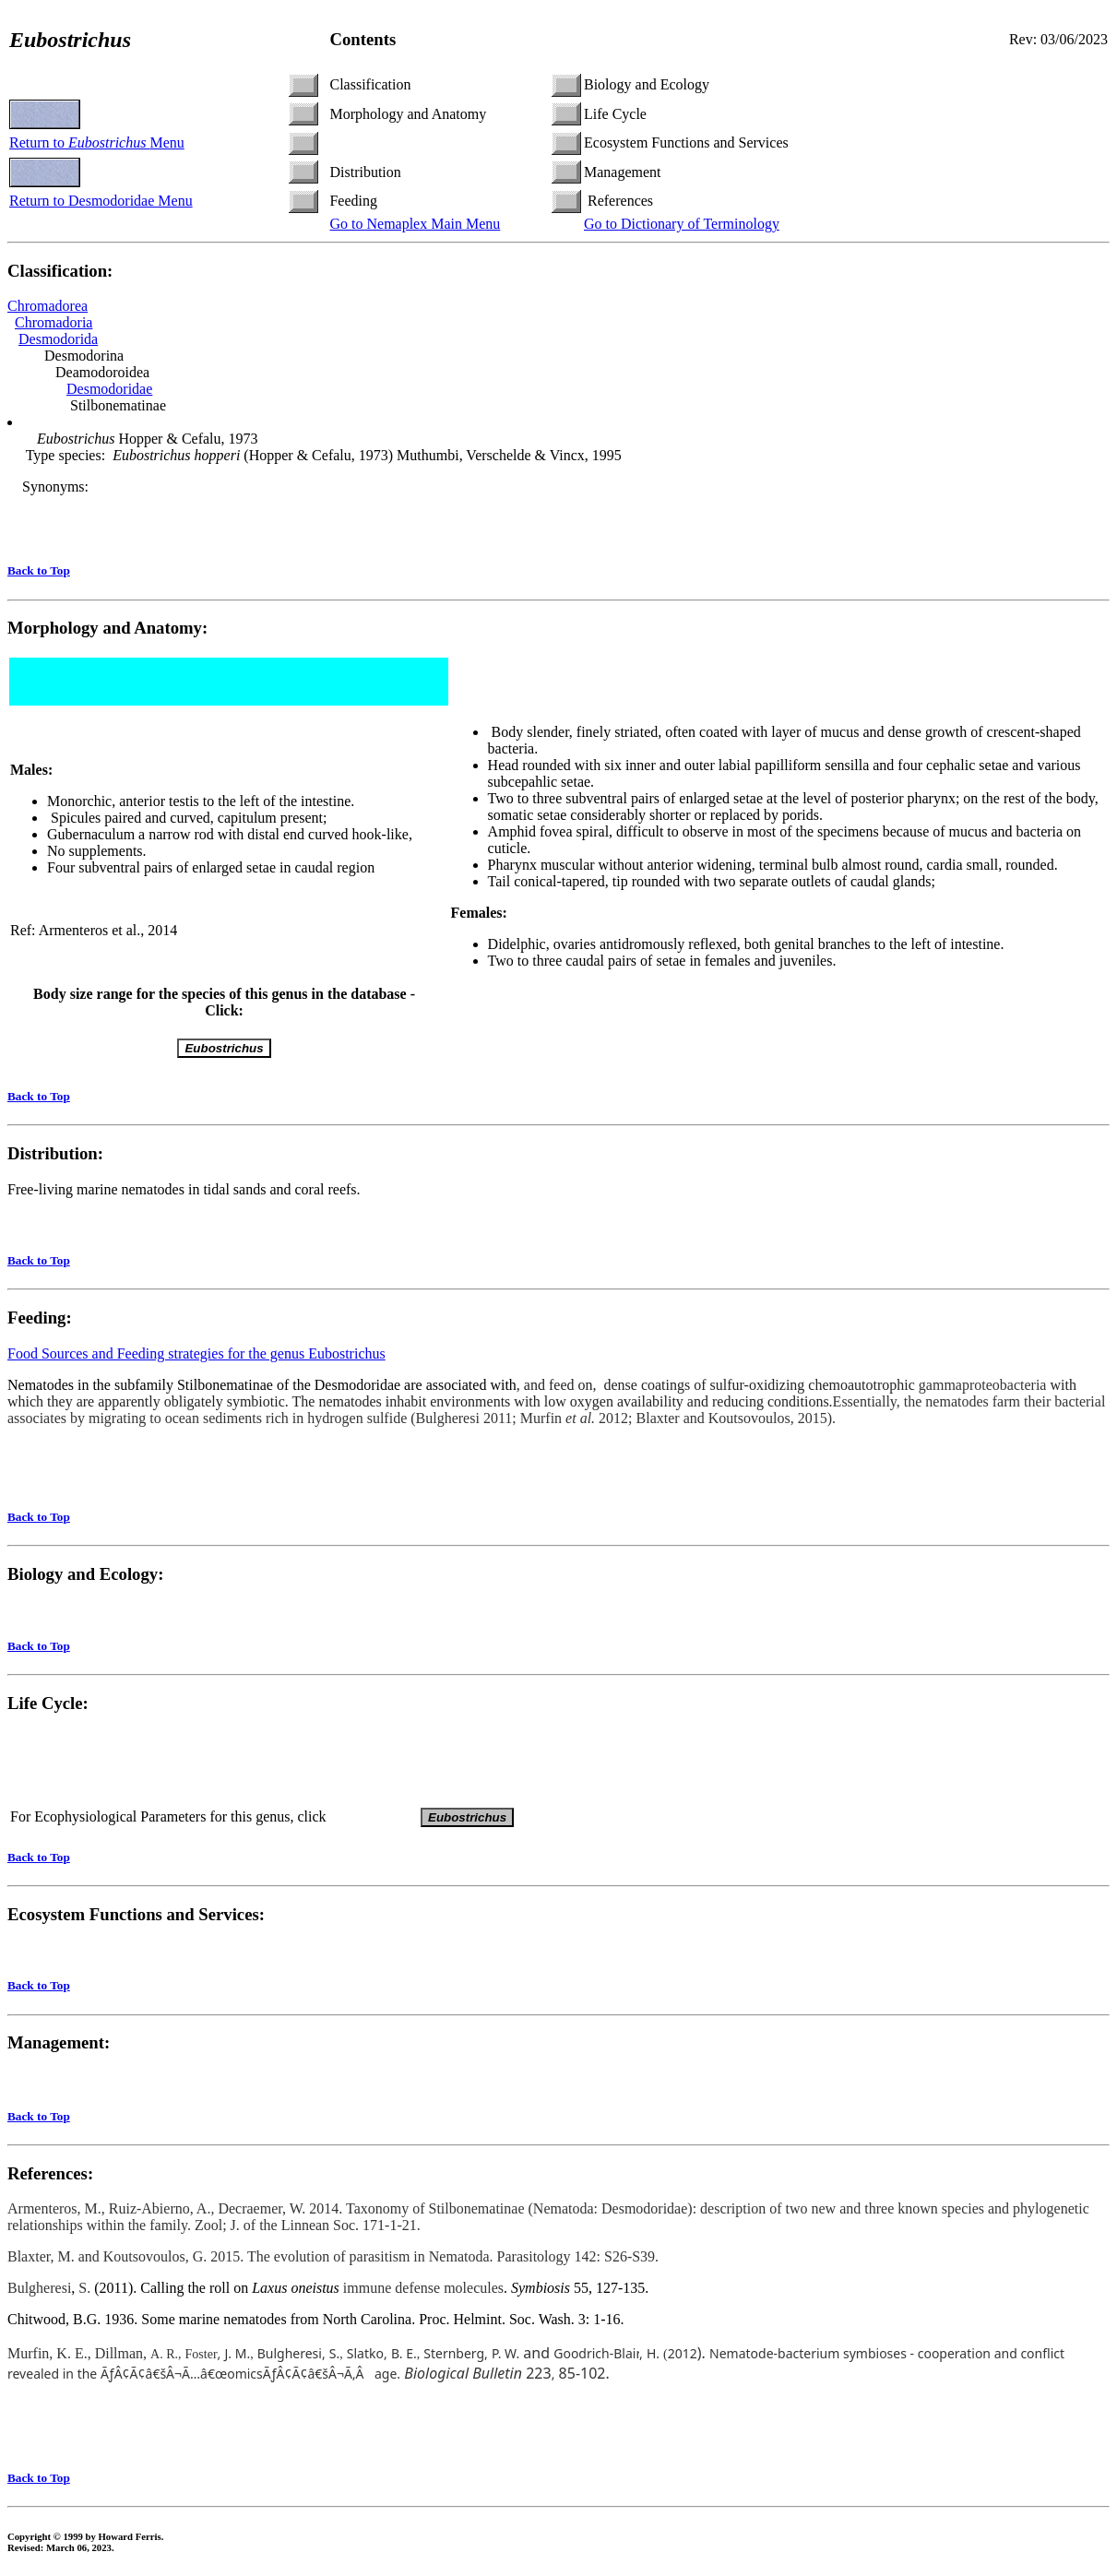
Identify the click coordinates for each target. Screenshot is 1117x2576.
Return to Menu (96, 142)
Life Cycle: (48, 1703)
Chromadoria (53, 322)
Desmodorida (58, 339)
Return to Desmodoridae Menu (101, 200)
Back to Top (38, 570)
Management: (58, 2042)
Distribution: (55, 1153)
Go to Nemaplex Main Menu (414, 223)
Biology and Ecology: (85, 1574)
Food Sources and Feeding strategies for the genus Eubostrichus (196, 1353)
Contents (362, 39)
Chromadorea (47, 306)
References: (50, 2173)
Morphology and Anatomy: (107, 627)
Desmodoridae (109, 389)
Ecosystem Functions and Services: (136, 1914)
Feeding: (39, 1317)
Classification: (60, 270)
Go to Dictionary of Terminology (681, 223)
